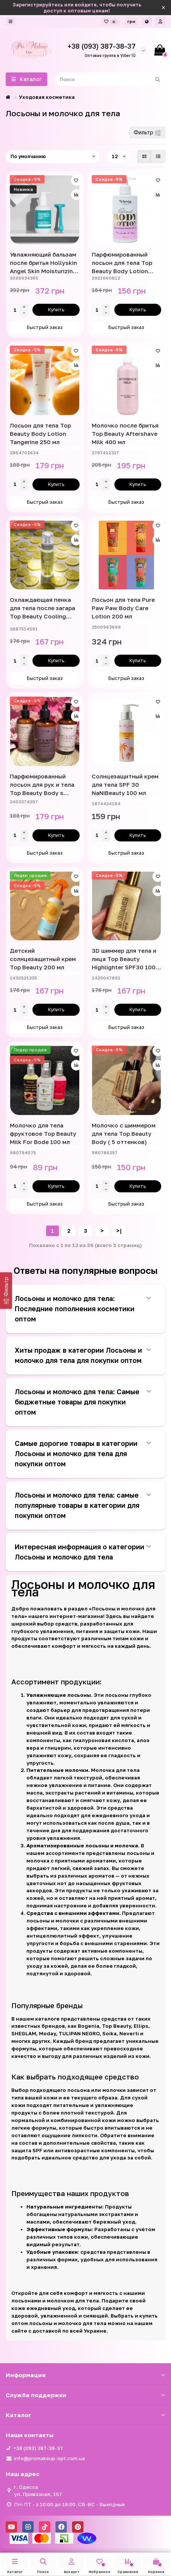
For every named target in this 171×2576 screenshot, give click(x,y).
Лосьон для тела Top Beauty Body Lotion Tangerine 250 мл (40, 433)
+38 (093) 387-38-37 (38, 2448)
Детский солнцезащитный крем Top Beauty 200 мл (43, 958)
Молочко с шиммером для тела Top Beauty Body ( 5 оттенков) (124, 1133)
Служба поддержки (85, 2394)
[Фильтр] (6, 1290)
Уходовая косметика (47, 97)
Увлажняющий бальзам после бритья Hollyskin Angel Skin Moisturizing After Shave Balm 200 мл (43, 263)
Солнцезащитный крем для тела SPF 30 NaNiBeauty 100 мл (125, 784)
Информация (85, 2374)
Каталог (85, 2414)
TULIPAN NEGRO (79, 2033)
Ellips (141, 2026)
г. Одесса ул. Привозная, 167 (38, 2490)
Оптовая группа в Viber (110, 55)
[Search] (110, 79)
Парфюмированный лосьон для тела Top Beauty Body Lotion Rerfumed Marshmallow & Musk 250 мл (126, 263)
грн (131, 21)
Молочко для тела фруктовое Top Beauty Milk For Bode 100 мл (43, 1133)
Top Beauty (116, 2026)
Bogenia (88, 2026)
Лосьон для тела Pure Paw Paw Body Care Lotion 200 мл (123, 608)
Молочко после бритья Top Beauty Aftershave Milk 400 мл (125, 433)
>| (119, 1230)
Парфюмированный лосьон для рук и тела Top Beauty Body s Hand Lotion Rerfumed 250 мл (42, 785)
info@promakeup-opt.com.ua (49, 2458)
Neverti (129, 2033)
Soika (109, 2033)
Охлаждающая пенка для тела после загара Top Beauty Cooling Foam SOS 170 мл (42, 608)
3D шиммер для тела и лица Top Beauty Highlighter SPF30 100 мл (124, 959)
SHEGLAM (23, 2033)
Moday (47, 2033)
